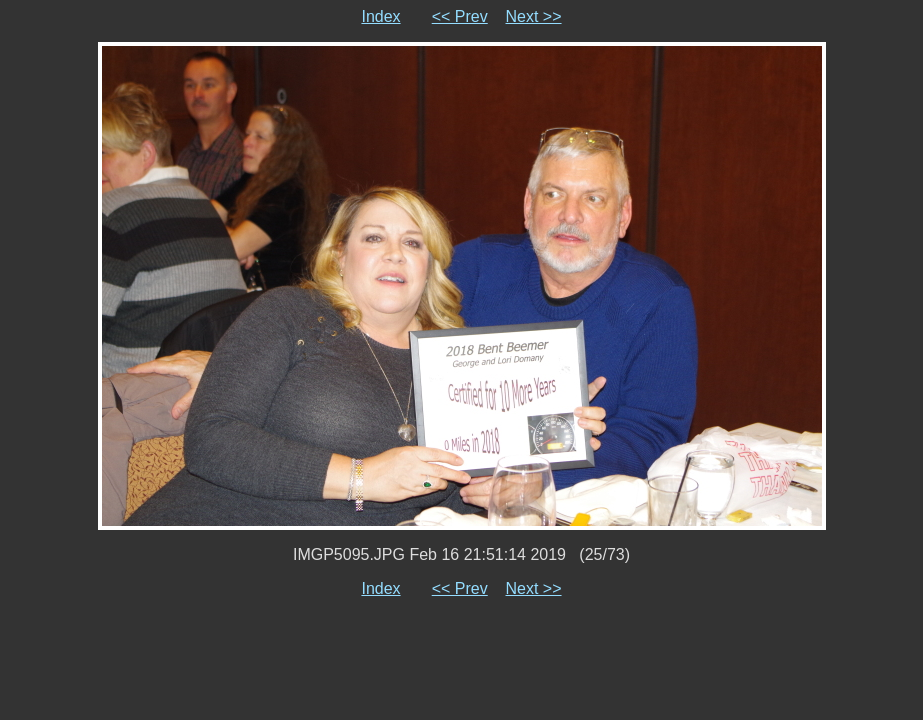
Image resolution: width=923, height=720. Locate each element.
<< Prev (460, 16)
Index (380, 16)
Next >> (534, 16)
